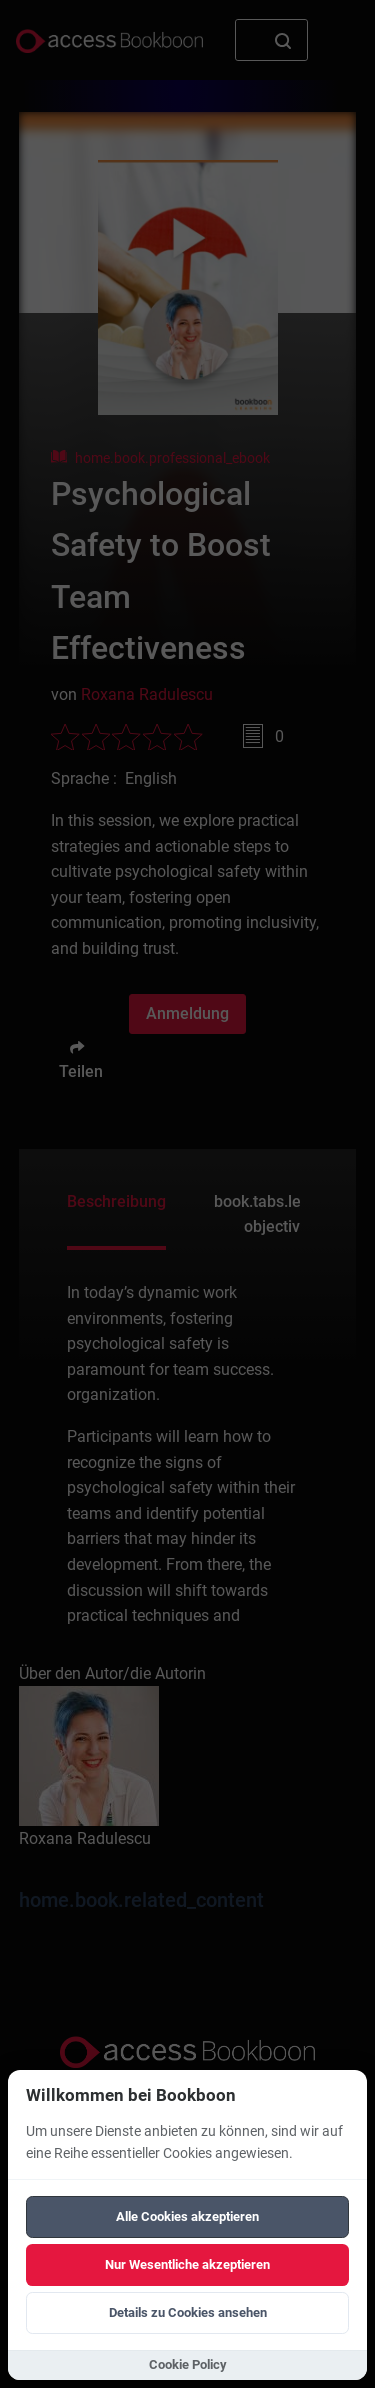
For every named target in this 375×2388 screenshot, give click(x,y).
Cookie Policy (188, 2364)
